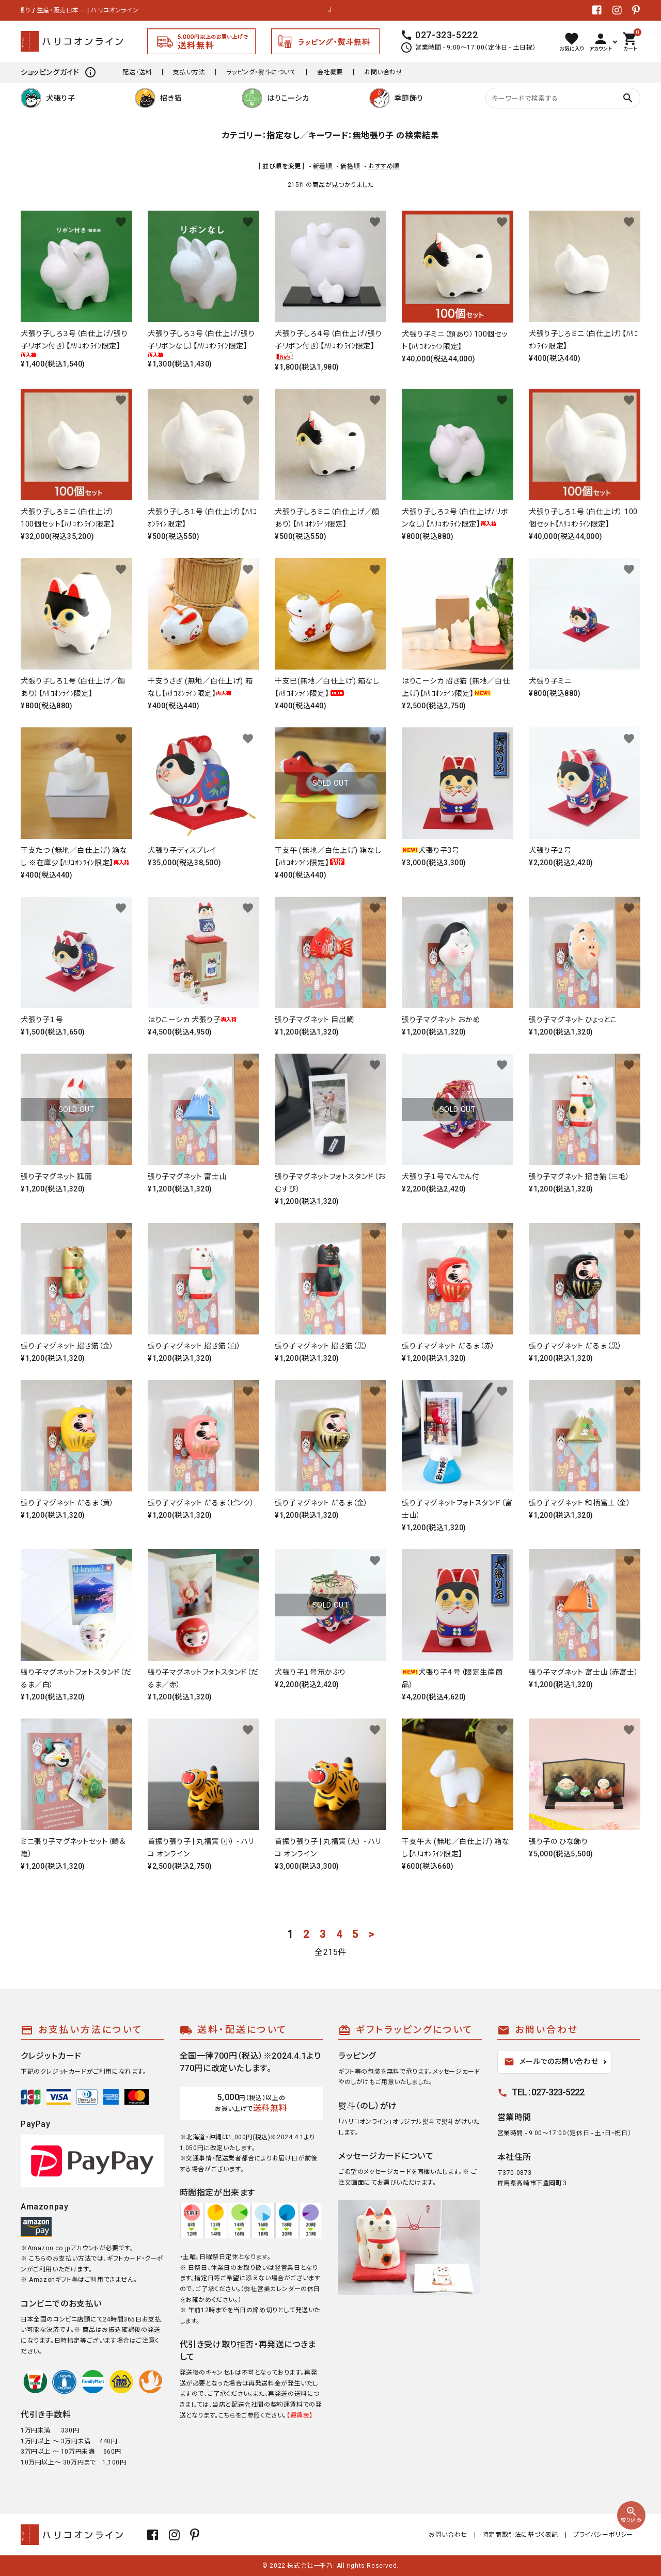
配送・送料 (137, 72)
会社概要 (330, 72)
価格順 (350, 166)
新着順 (323, 166)
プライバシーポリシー (603, 2534)
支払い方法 (189, 72)
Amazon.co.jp (48, 2248)
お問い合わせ (383, 72)
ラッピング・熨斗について (260, 72)
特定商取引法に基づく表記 (520, 2534)
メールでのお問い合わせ (551, 2062)
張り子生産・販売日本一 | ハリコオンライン (81, 10)
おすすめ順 (384, 166)
